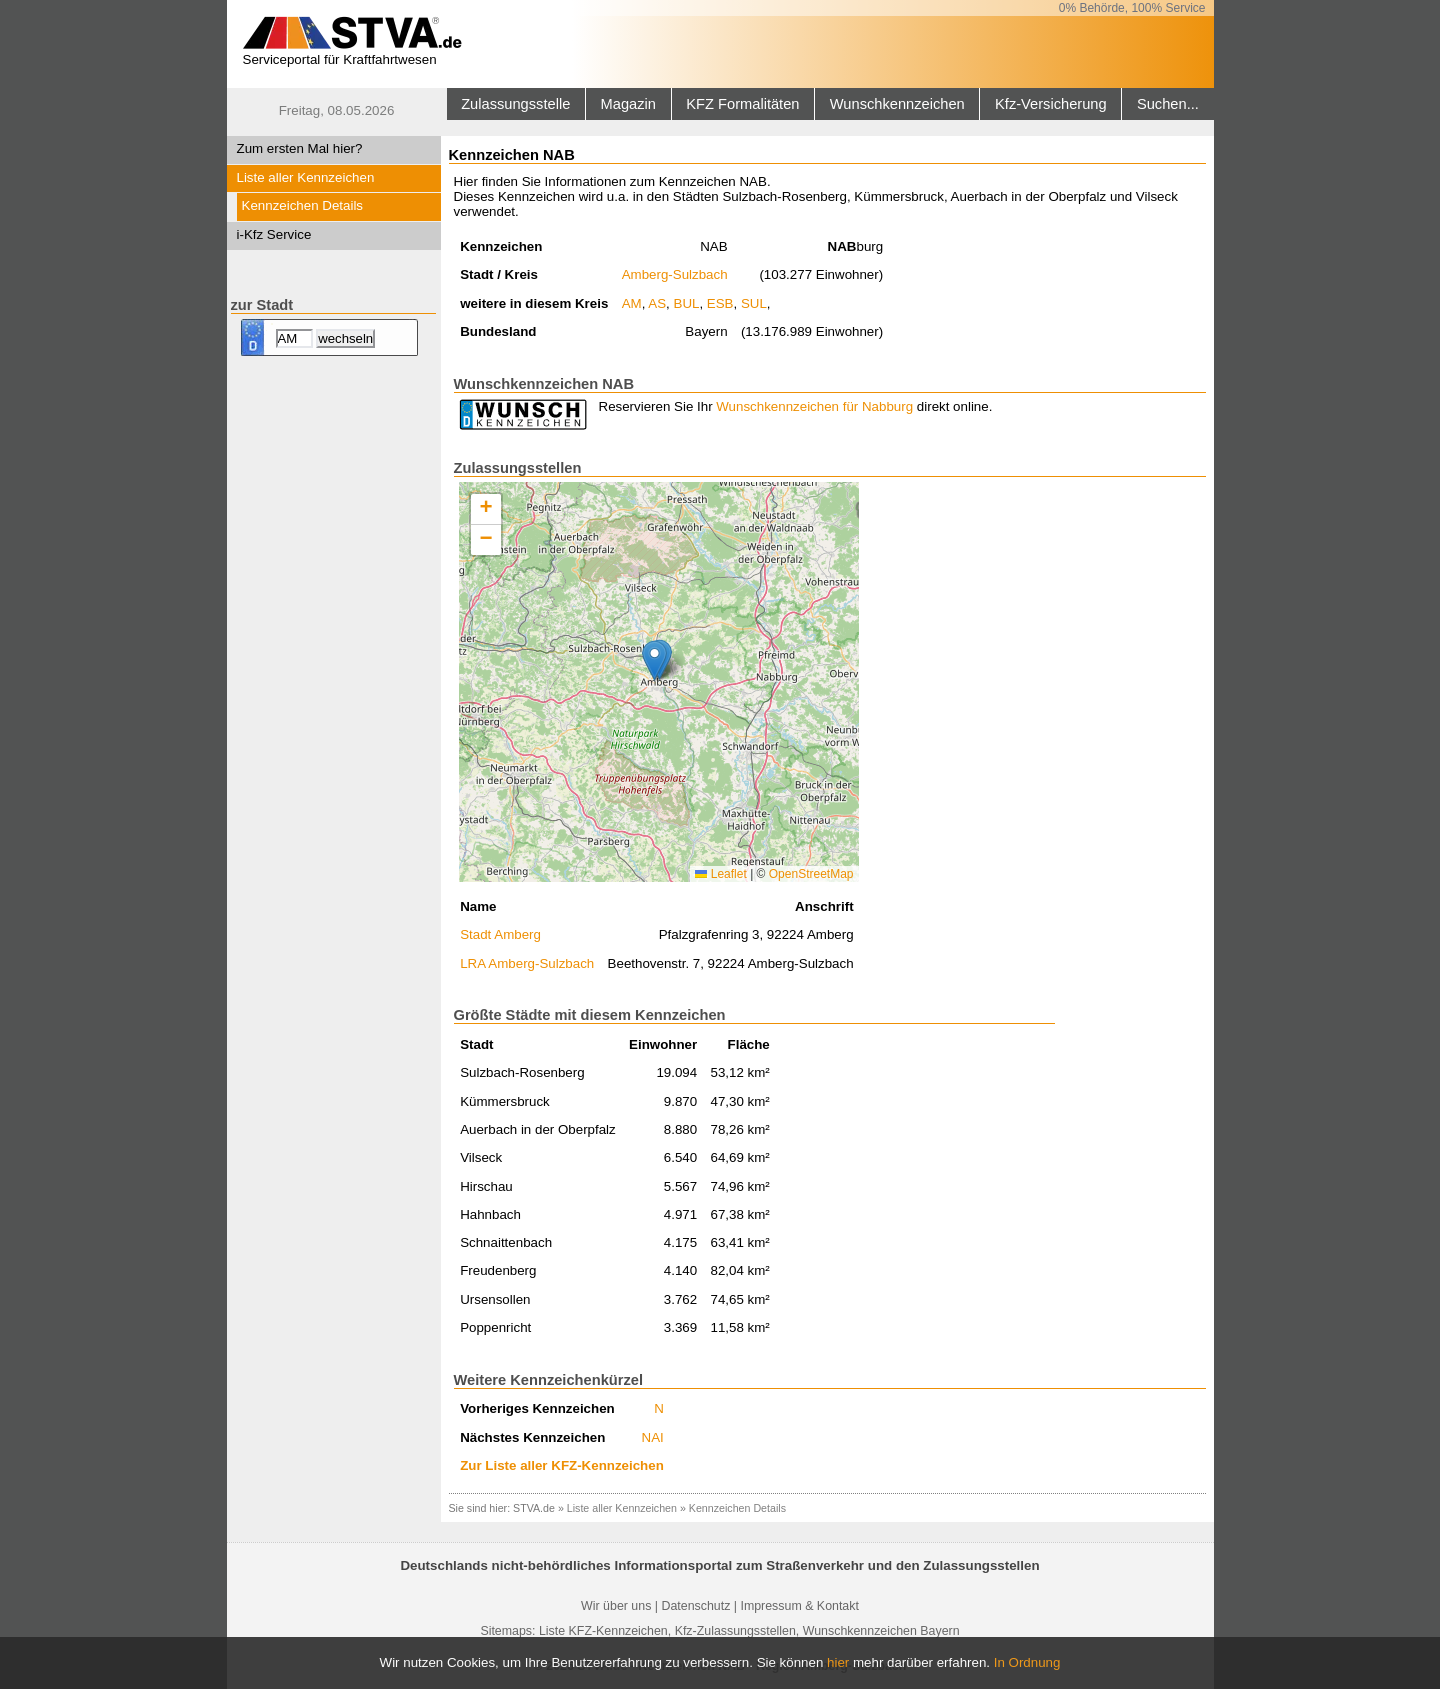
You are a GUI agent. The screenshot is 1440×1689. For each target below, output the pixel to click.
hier (838, 1662)
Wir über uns (616, 1606)
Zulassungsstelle (515, 104)
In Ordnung (1027, 1662)
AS (657, 303)
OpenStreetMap (811, 874)
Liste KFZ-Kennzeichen (603, 1631)
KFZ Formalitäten (742, 104)
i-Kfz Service (274, 234)
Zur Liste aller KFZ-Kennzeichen (562, 1465)
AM (632, 303)
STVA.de (534, 1508)
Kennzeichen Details (303, 205)
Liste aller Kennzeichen (306, 177)
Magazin (628, 104)
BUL (687, 303)
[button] (654, 660)
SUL (754, 303)
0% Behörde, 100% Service (1132, 8)
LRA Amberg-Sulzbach (527, 963)
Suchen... (1168, 104)
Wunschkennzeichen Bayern (881, 1631)
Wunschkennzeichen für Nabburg (814, 406)
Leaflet (720, 874)
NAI (653, 1437)
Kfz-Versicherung (1051, 104)
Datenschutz (695, 1606)
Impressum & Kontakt (799, 1606)
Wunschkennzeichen (897, 104)
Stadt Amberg (500, 934)
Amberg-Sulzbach (675, 274)
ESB (720, 303)
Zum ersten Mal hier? (300, 148)
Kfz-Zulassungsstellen (735, 1631)
